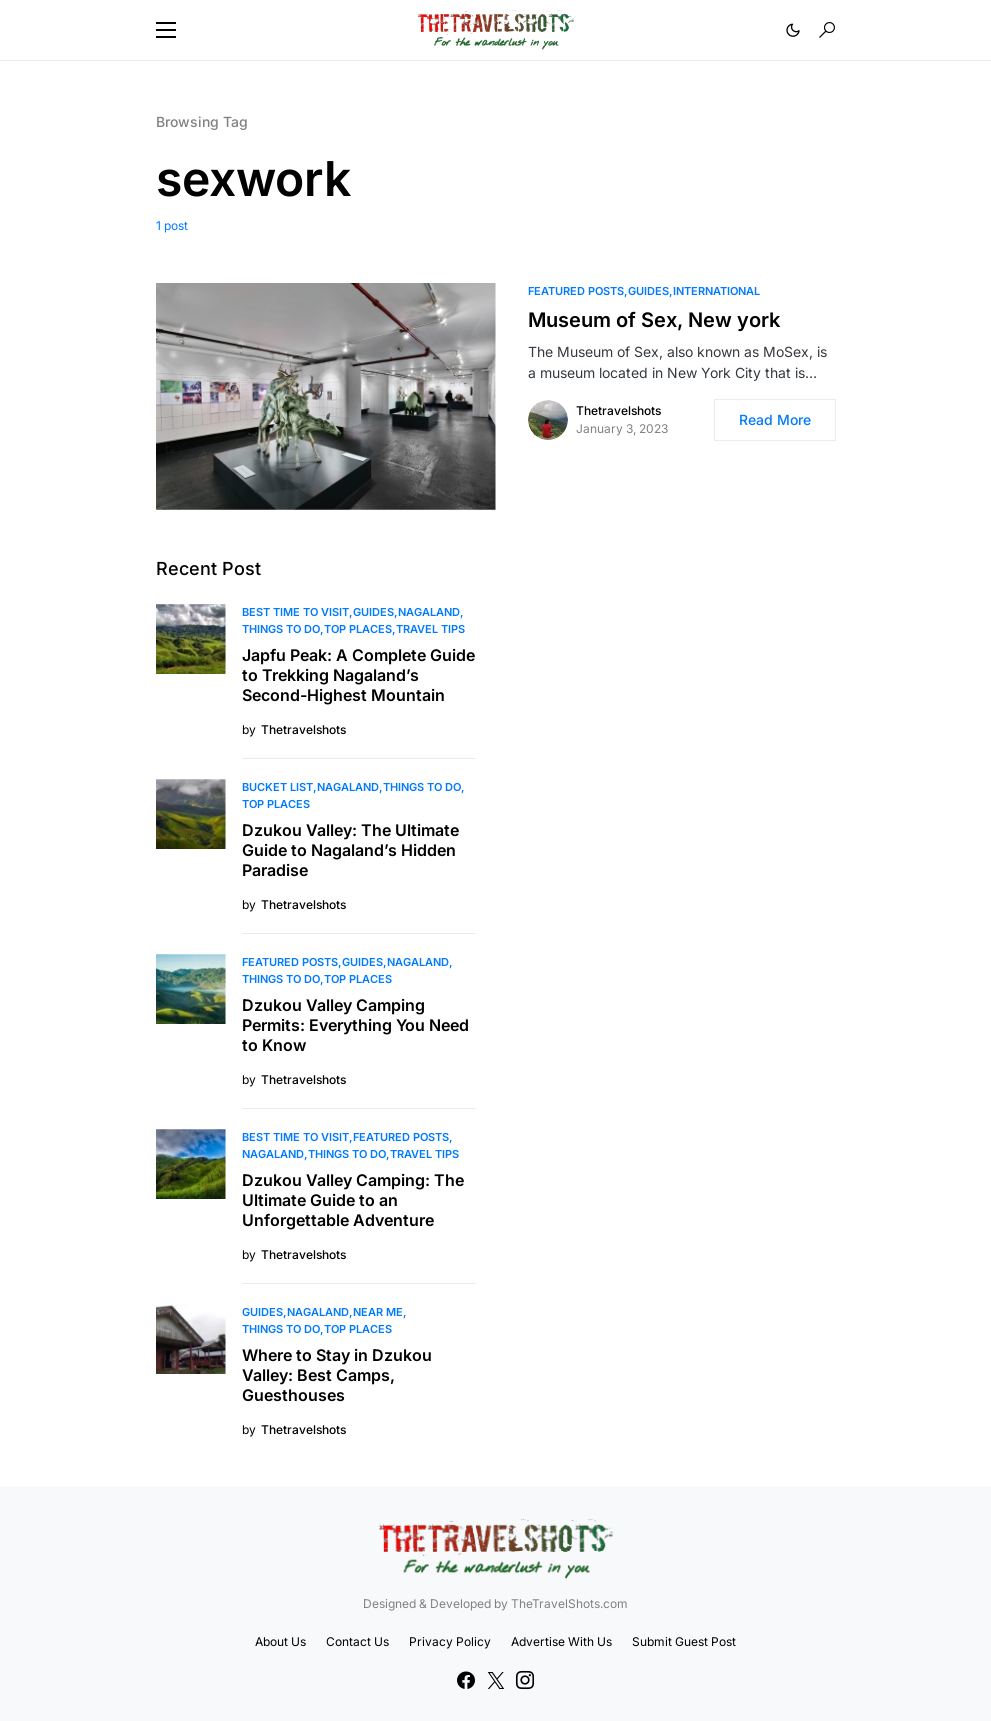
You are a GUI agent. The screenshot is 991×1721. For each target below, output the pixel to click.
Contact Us (357, 1641)
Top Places (358, 629)
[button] (166, 30)
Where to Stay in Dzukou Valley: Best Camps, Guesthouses (337, 1375)
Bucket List (277, 787)
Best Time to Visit (295, 612)
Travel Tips (430, 629)
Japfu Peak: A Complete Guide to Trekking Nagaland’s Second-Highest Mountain (358, 675)
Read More (775, 419)
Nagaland (429, 612)
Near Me (378, 1312)
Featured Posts (576, 291)
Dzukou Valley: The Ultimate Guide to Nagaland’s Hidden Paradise (350, 850)
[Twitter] (496, 1680)
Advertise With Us (561, 1641)
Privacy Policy (450, 1641)
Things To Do (281, 629)
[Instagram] (525, 1680)
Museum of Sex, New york (654, 320)
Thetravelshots (618, 410)
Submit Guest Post (684, 1641)
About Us (280, 1641)
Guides (648, 291)
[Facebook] (466, 1680)
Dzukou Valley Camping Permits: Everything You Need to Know (355, 1025)
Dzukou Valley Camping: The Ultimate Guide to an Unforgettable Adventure (353, 1200)
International (716, 291)
